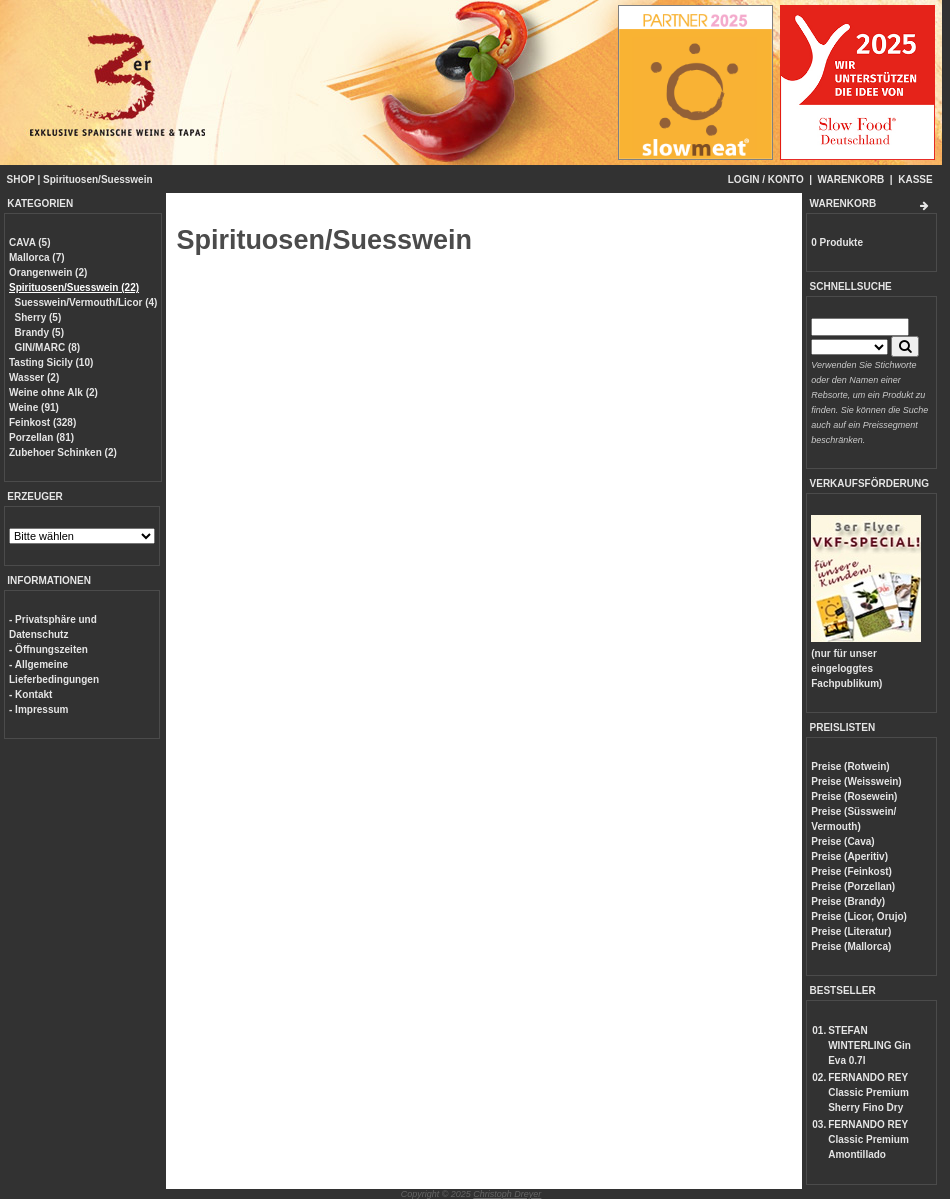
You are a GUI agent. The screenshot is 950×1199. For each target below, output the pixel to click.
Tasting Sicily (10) (51, 362)
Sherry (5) (38, 317)
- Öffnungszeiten (48, 649)
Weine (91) (34, 407)
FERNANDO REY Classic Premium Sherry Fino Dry (868, 1092)
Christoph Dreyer (507, 1194)
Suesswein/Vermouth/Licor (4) (86, 302)
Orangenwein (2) (48, 272)
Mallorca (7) (37, 257)
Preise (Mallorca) (851, 946)
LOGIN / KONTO (766, 179)
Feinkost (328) (42, 422)
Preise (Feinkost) (851, 871)
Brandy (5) (39, 332)
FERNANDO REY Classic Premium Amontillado (868, 1139)
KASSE (915, 179)
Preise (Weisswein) (856, 781)
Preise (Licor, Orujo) (859, 916)
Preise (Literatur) (851, 931)
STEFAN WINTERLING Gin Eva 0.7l (869, 1045)
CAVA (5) (29, 242)
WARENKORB (851, 179)
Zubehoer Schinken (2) (63, 452)
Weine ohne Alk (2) (53, 392)
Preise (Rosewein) (854, 796)
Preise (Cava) (842, 841)
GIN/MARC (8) (48, 347)
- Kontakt (30, 694)
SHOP (21, 179)
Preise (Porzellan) (853, 886)
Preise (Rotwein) (850, 766)
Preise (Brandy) (848, 901)
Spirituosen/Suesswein (97, 179)
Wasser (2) (34, 377)
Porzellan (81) (41, 437)
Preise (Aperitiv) (849, 856)
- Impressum (38, 709)
